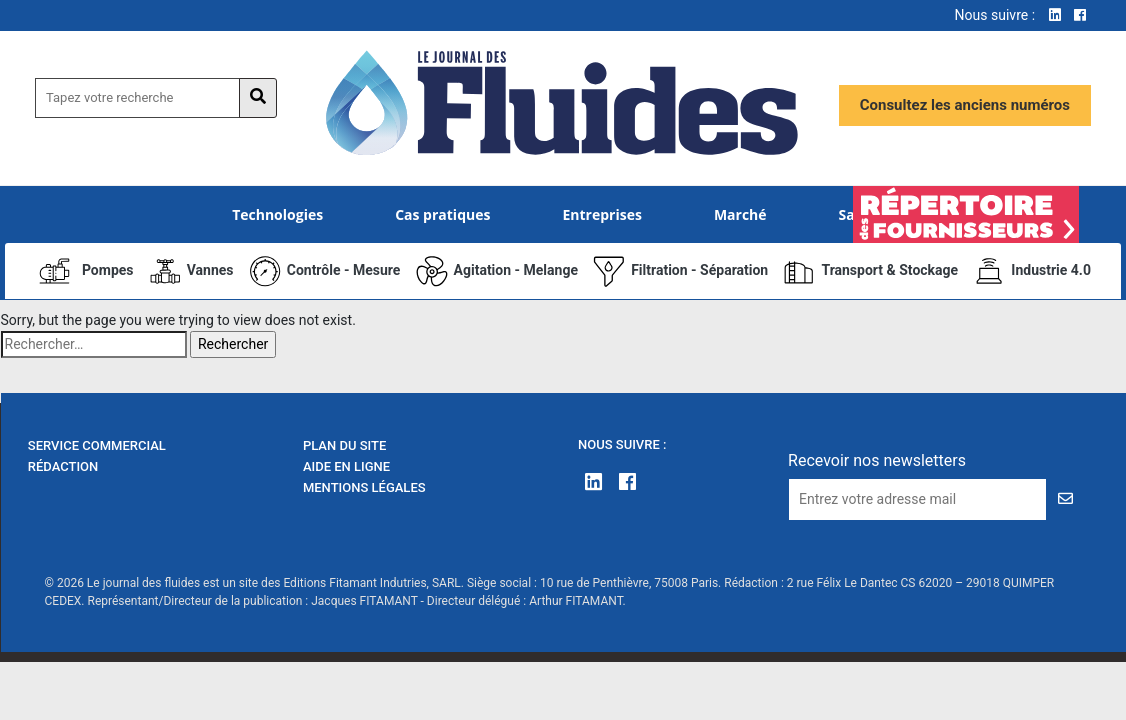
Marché (740, 214)
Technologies (277, 214)
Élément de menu (966, 214)
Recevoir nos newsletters (877, 460)
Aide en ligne (346, 466)
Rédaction (63, 466)
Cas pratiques (442, 214)
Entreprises (601, 214)
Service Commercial (97, 445)
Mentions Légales (364, 487)
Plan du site (344, 445)
